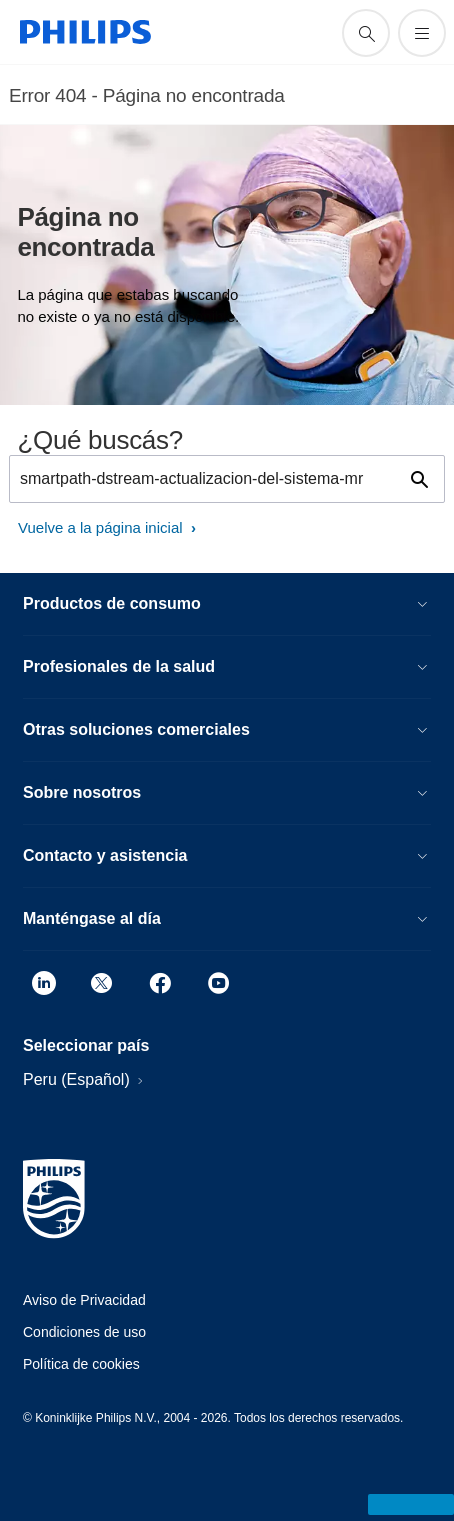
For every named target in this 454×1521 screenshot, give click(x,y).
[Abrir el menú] (422, 33)
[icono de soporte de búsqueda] (366, 33)
